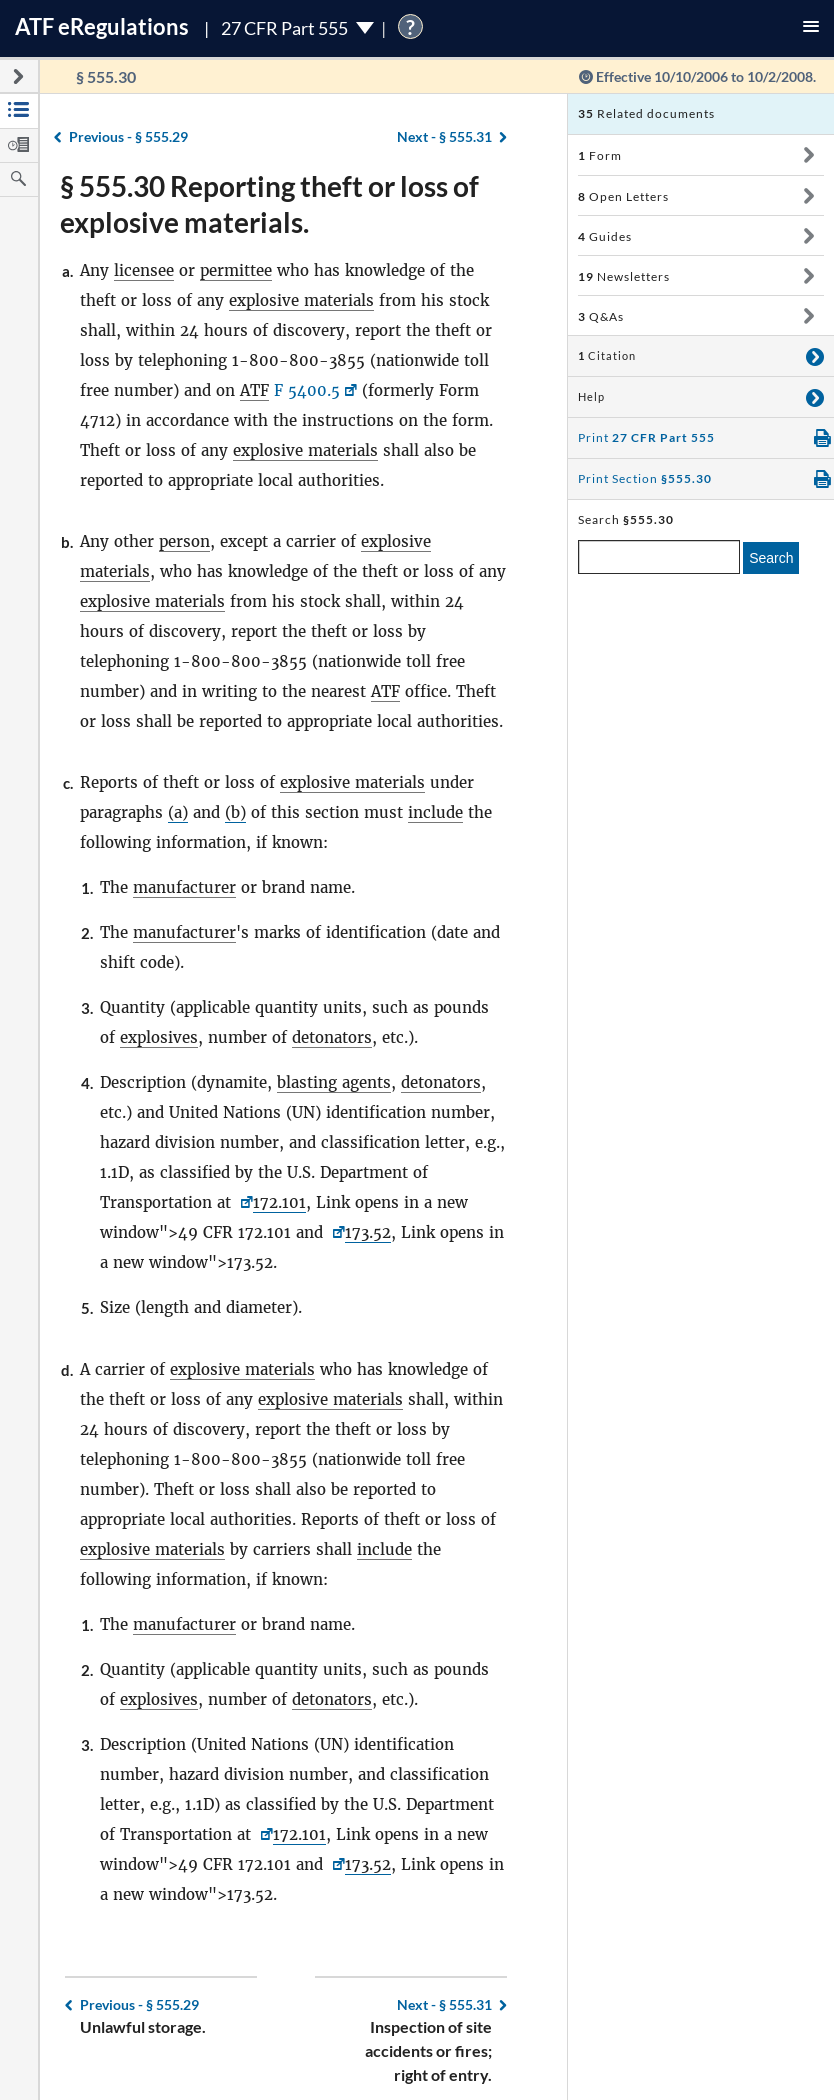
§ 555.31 (444, 136)
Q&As (601, 316)
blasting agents (334, 1082)
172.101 (279, 1202)
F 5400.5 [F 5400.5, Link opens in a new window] (307, 390)
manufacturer (184, 887)
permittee (236, 270)
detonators (332, 1037)
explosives (159, 1037)
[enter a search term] (659, 557)
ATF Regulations (102, 26)
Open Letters (623, 196)
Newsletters (624, 276)
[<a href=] (336, 1232)
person (184, 541)
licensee (144, 270)
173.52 (368, 1232)
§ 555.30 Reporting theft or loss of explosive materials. (269, 204)
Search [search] (771, 558)
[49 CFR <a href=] (244, 1202)
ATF (254, 390)
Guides (605, 236)
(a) (178, 812)
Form (600, 155)
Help (591, 397)
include (435, 812)
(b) (235, 812)
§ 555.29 (128, 136)
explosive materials (301, 300)
